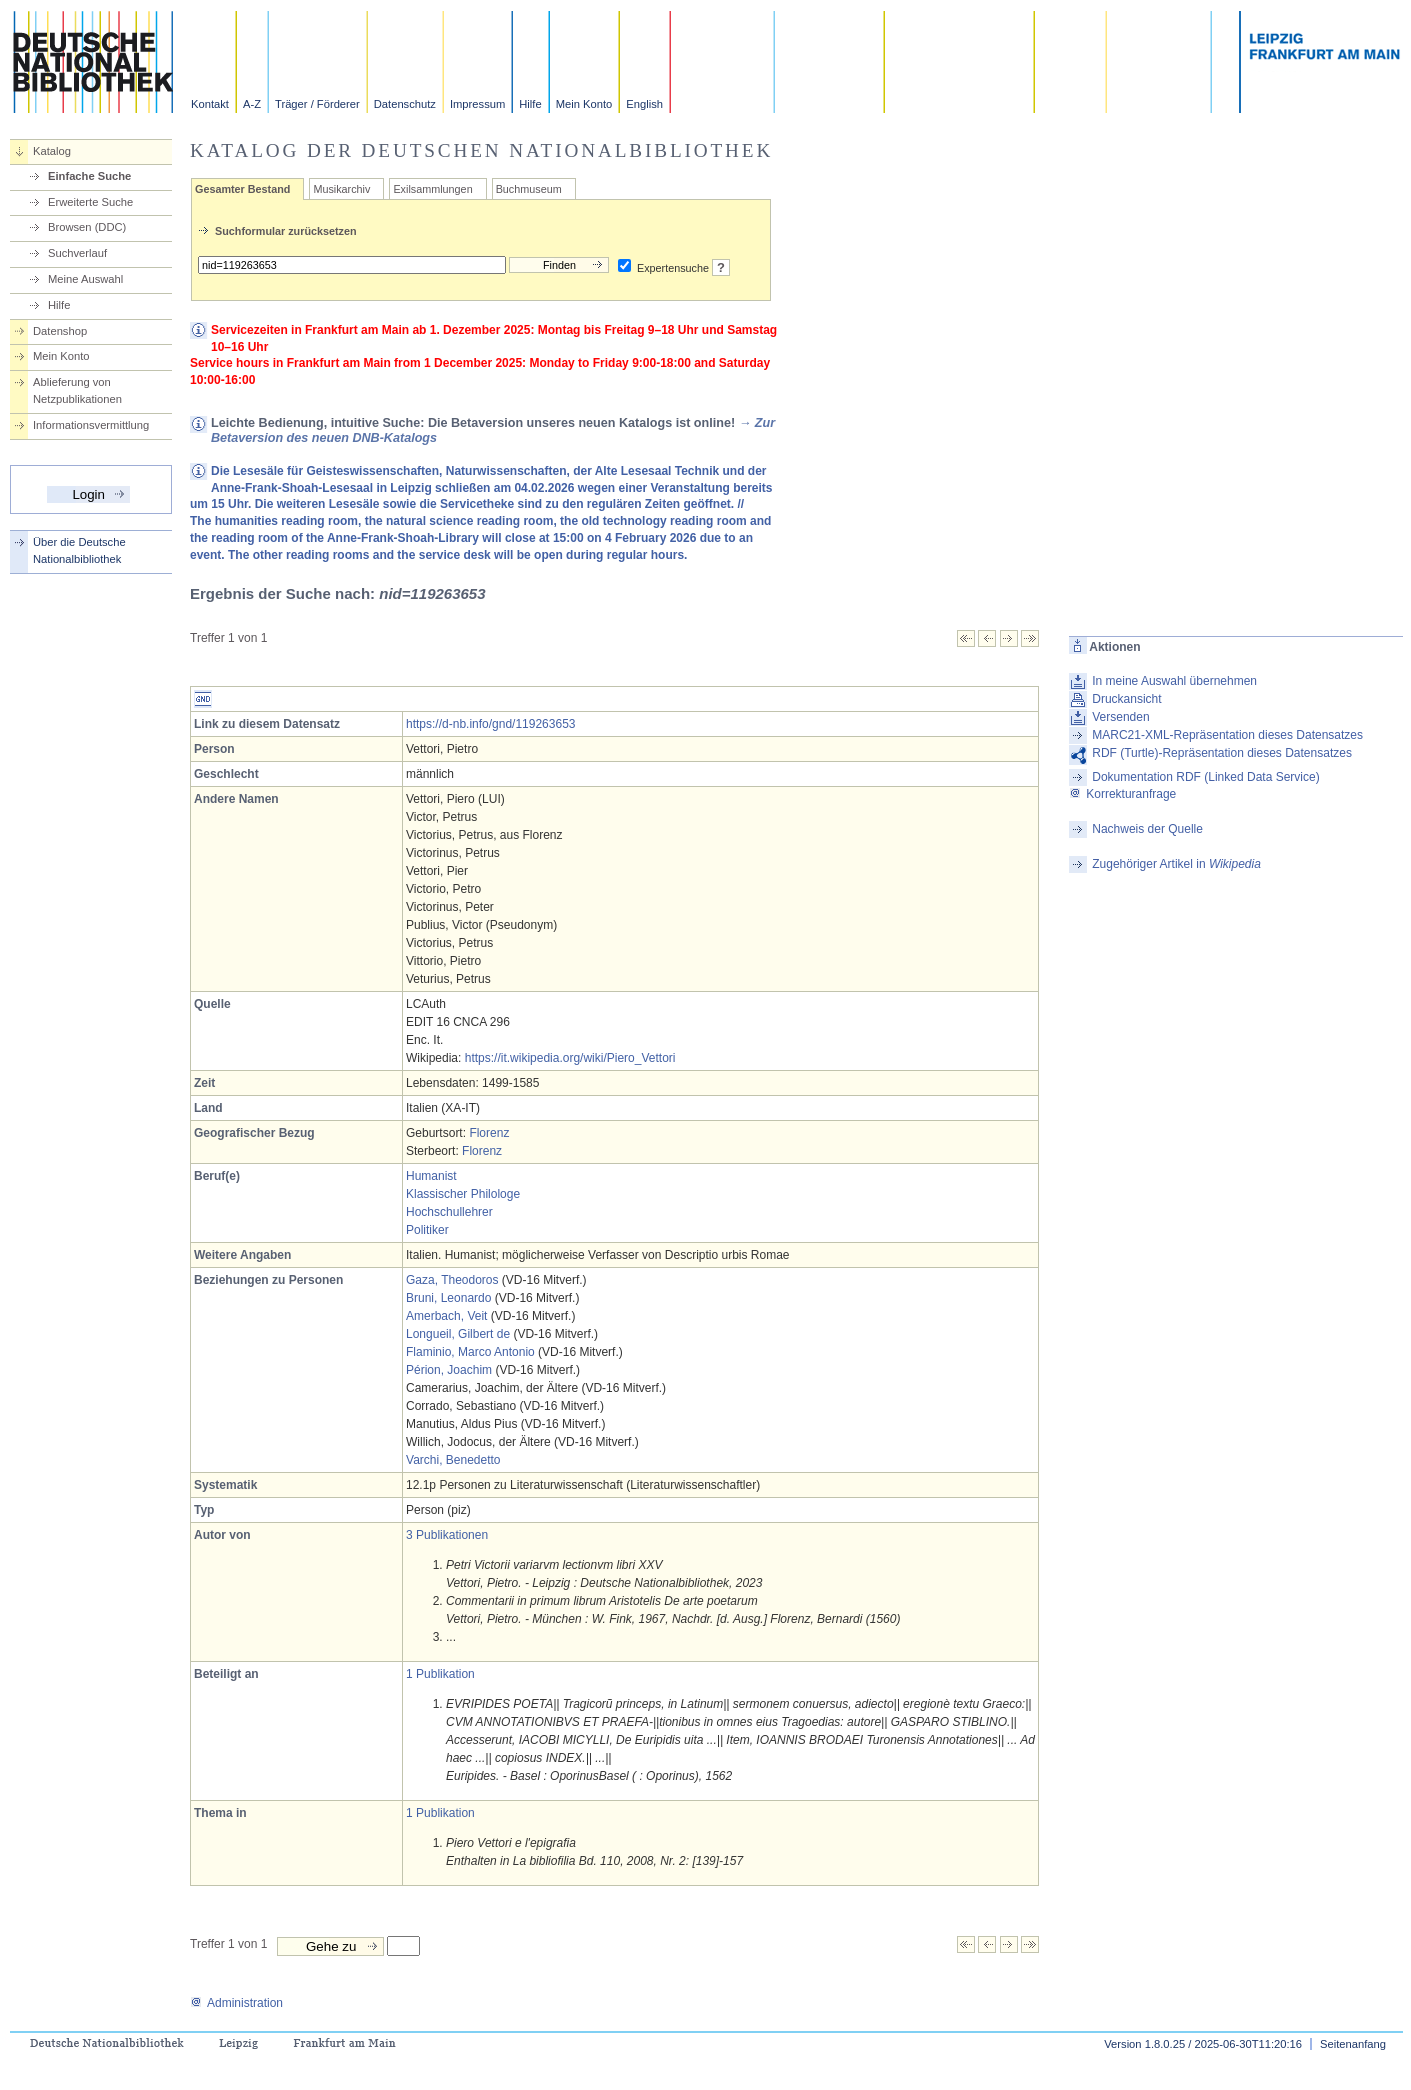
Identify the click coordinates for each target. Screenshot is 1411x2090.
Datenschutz (405, 104)
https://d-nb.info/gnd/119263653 (490, 724)
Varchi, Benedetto (453, 1460)
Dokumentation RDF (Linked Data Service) (1205, 777)
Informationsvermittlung (91, 425)
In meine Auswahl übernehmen (1174, 681)
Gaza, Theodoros (452, 1280)
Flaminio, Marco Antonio (470, 1352)
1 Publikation (440, 1674)
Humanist (431, 1176)
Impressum (477, 104)
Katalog (52, 151)
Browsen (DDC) (87, 227)
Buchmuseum (529, 189)
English (644, 104)
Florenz (489, 1133)
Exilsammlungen (432, 189)
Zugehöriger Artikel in (1176, 864)
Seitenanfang (1353, 2044)
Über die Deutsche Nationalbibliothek (79, 550)
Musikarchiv (341, 189)
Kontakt (210, 104)
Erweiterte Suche (90, 202)
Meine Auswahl (85, 279)
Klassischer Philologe (463, 1194)
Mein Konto (584, 104)
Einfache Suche (89, 176)
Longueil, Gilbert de (458, 1334)
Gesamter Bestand (242, 189)
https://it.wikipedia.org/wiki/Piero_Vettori (570, 1058)
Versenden (1120, 717)
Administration (236, 2003)
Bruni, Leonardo (448, 1298)
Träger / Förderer (317, 104)
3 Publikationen (447, 1535)
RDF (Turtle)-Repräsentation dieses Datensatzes (1222, 753)
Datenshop (60, 331)
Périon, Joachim (449, 1370)
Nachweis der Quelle (1147, 829)
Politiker (427, 1230)
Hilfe (530, 104)
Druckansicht (1126, 699)
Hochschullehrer (449, 1212)
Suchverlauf (77, 253)
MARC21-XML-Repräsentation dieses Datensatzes (1227, 735)
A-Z (252, 104)
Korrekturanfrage (1122, 794)
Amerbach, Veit (446, 1316)
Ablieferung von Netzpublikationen (77, 390)
